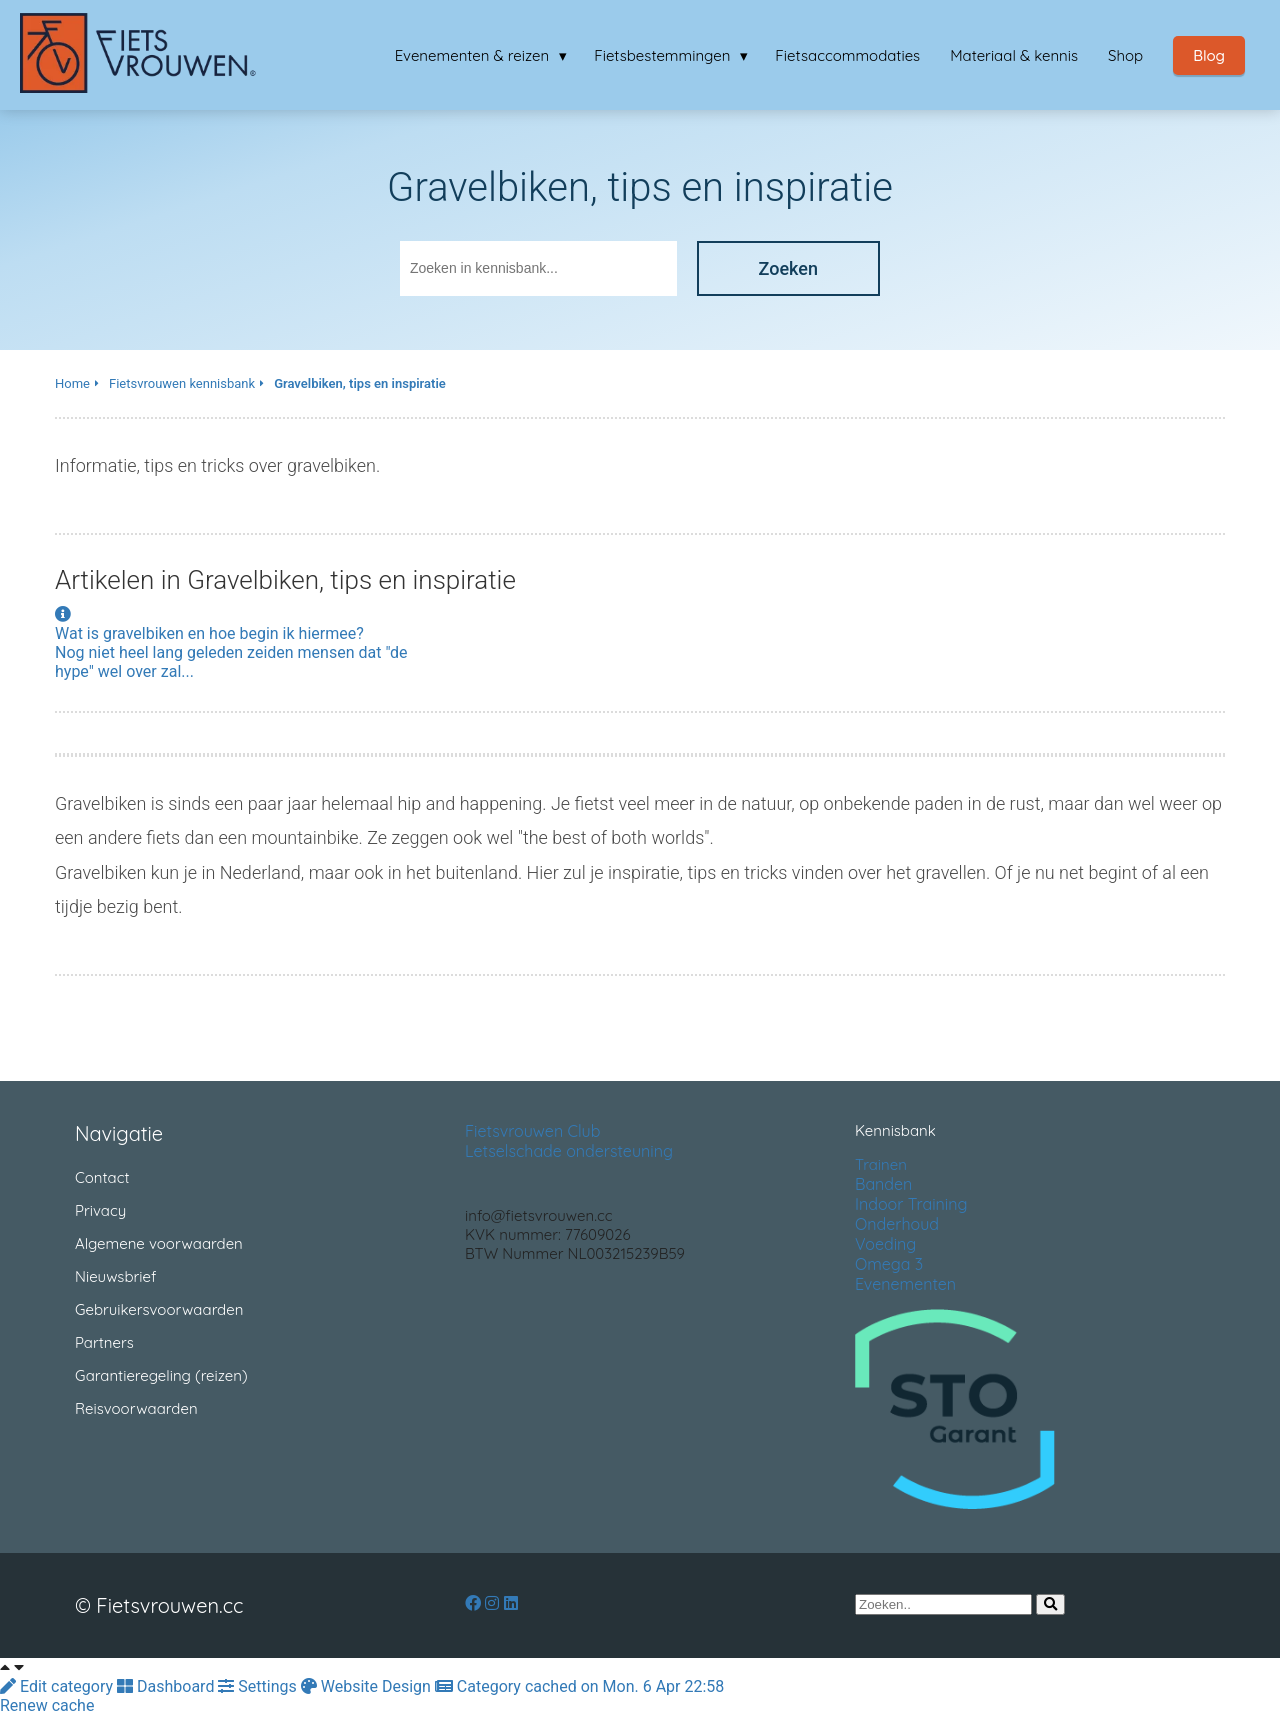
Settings (259, 1686)
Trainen (881, 1164)
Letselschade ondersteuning (569, 1151)
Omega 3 (889, 1264)
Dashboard (167, 1686)
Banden (883, 1184)
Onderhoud (897, 1224)
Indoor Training (911, 1204)
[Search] (1050, 1604)
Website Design (368, 1686)
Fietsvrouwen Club (532, 1131)
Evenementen (905, 1284)
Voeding (885, 1244)
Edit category (58, 1686)
